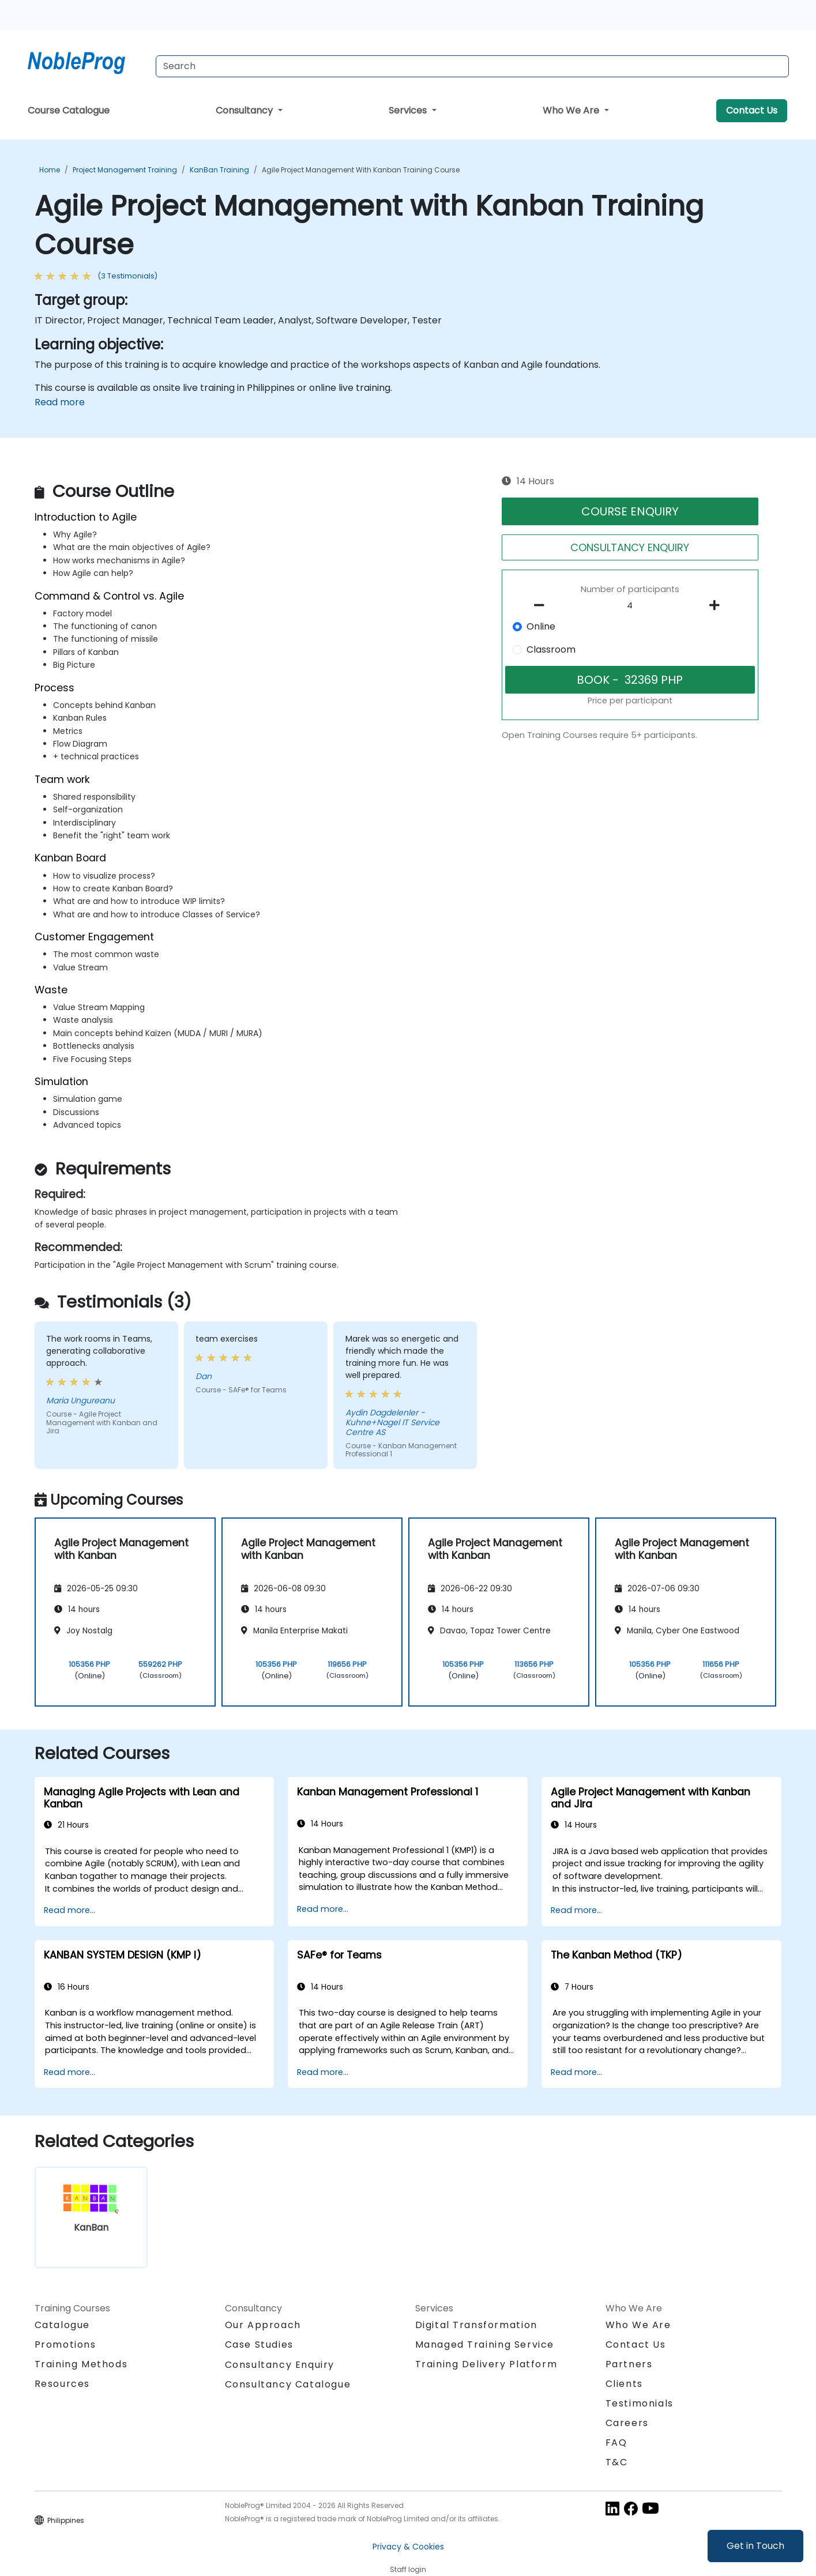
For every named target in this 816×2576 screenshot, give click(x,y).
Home (49, 170)
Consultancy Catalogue (288, 2384)
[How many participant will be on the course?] (630, 606)
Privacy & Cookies (408, 2546)
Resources (62, 2383)
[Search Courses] (472, 66)
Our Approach (263, 2325)
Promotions (65, 2344)
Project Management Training (125, 170)
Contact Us (751, 110)
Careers (627, 2423)
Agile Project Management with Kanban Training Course (361, 170)
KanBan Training (219, 170)
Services (409, 110)
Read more (60, 402)
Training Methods (81, 2364)
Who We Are (572, 110)
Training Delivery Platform (486, 2364)
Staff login (408, 2569)
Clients (624, 2383)
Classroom (551, 649)
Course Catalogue (69, 110)
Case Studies (259, 2344)
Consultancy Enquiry (279, 2365)
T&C (617, 2462)
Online (541, 626)
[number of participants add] (718, 605)
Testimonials (640, 2403)
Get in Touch (755, 2545)
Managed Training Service (484, 2344)
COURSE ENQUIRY (630, 511)
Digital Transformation (476, 2325)
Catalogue (62, 2325)
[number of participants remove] (542, 605)
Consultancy (245, 110)
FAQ (616, 2442)
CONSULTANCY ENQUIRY (629, 547)
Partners (629, 2364)
